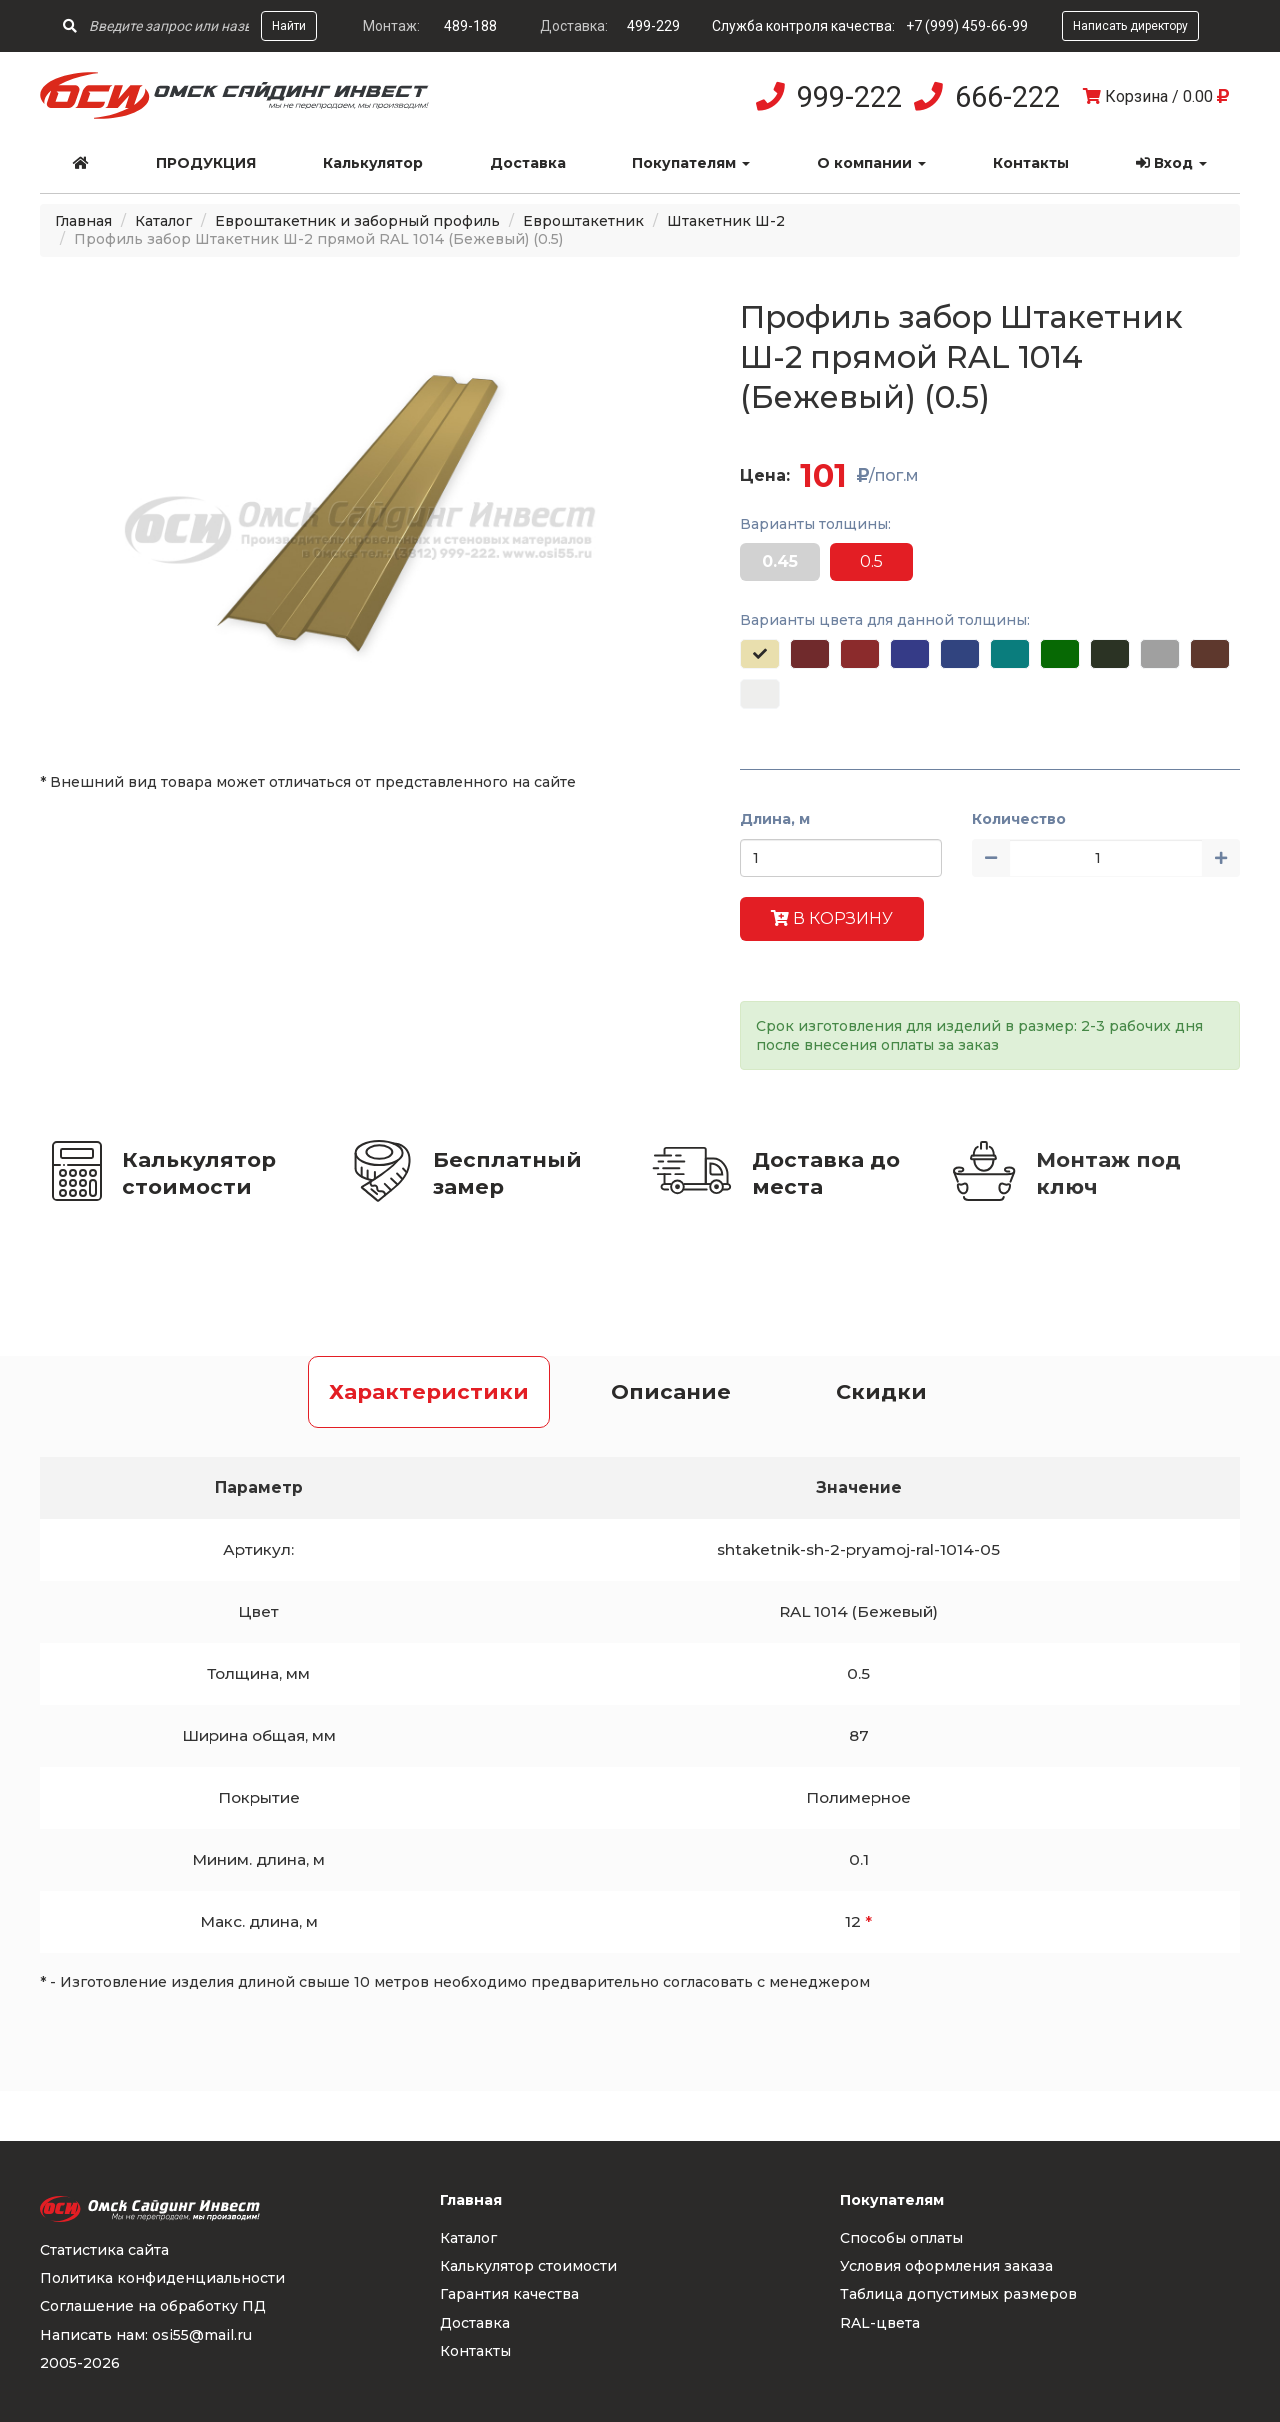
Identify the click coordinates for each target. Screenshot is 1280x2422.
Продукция (206, 163)
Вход (1171, 163)
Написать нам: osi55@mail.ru (146, 2335)
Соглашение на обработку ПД (153, 2306)
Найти (289, 26)
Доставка (528, 163)
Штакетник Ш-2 (726, 221)
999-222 (849, 97)
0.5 (871, 561)
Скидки (881, 1391)
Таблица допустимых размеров (958, 2294)
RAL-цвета (880, 2323)
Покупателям (691, 163)
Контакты (1031, 163)
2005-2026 (80, 2363)
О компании (871, 163)
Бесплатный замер (507, 1173)
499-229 (653, 26)
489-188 (470, 26)
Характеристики (429, 1391)
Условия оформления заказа (946, 2266)
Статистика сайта (104, 2250)
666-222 (1007, 97)
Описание (671, 1391)
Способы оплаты (901, 2238)
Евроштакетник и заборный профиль (357, 221)
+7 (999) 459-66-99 (967, 26)
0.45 (780, 561)
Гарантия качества (509, 2294)
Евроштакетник (583, 221)
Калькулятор (373, 163)
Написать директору (1130, 26)
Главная (83, 221)
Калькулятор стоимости (199, 1173)
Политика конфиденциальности (162, 2278)
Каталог (163, 221)
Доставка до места (826, 1173)
